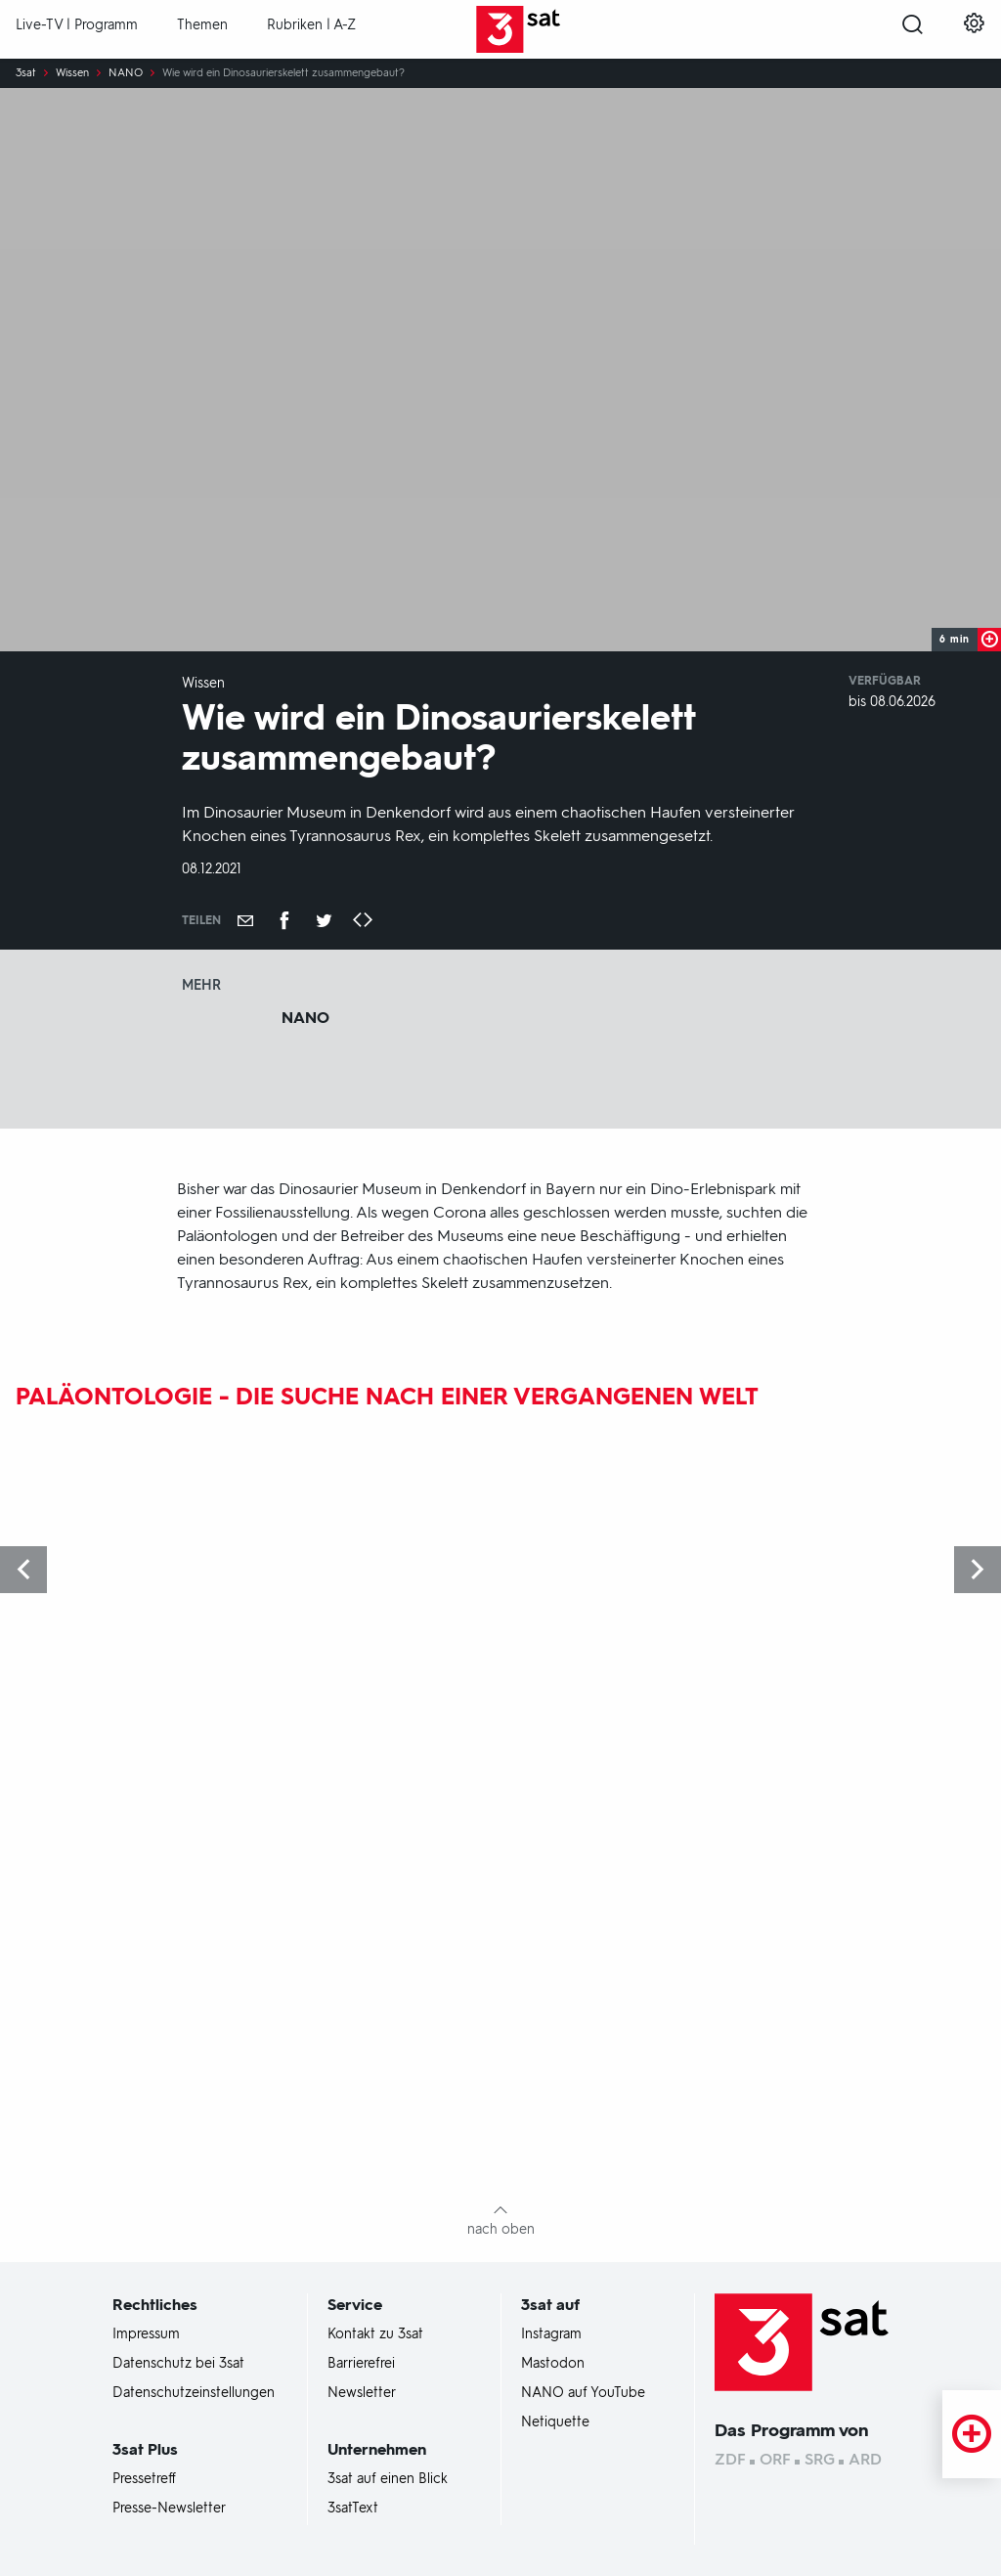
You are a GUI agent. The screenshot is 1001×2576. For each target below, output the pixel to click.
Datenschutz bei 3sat (178, 2364)
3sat (26, 73)
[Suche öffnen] (912, 30)
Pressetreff (144, 2479)
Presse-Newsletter (169, 2508)
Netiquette (555, 2422)
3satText (352, 2508)
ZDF (730, 2459)
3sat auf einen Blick (387, 2479)
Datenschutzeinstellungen (193, 2393)
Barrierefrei (361, 2364)
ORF (775, 2459)
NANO (126, 73)
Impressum (146, 2334)
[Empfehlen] (245, 920)
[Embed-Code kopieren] (362, 920)
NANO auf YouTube (583, 2393)
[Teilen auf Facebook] (284, 920)
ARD (865, 2459)
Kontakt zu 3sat (375, 2334)
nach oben (501, 2229)
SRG (820, 2459)
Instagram (551, 2334)
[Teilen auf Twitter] (323, 920)
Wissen (72, 73)
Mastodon (553, 2364)
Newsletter (361, 2393)
